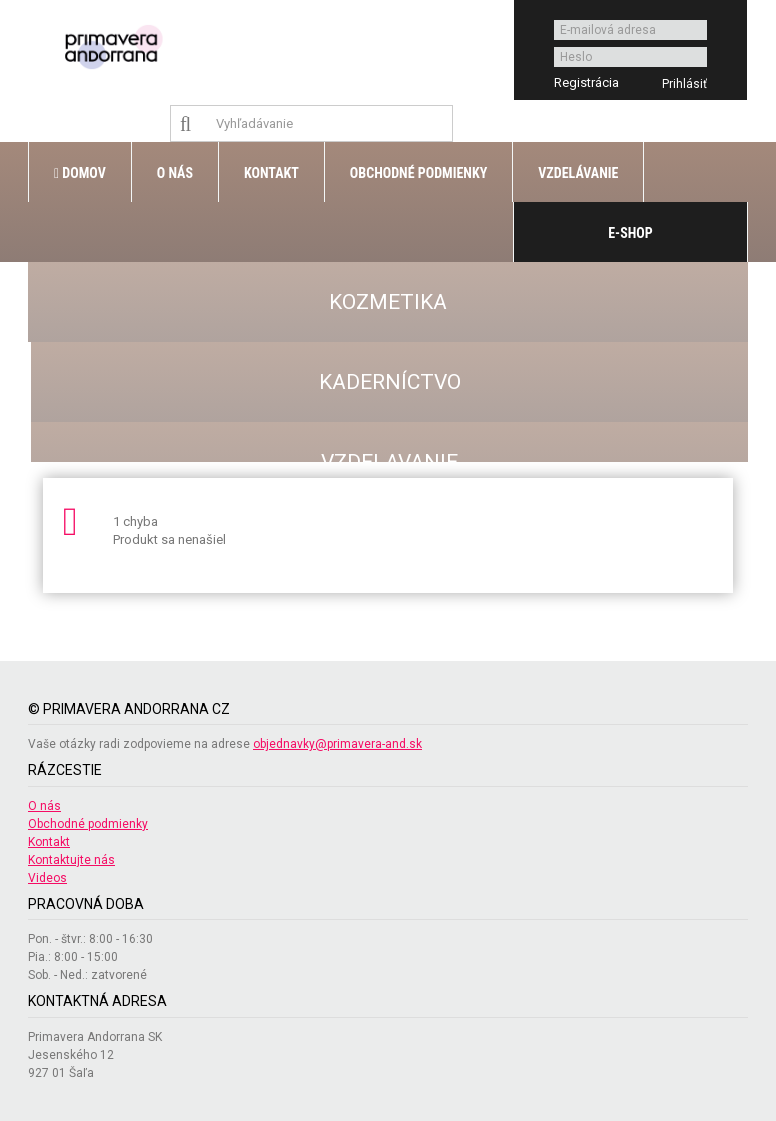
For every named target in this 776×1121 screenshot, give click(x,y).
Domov (80, 173)
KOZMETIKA (388, 302)
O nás (175, 173)
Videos (47, 878)
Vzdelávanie (578, 173)
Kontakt (271, 173)
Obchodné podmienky (418, 173)
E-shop (630, 233)
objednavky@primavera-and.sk (337, 744)
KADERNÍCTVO (390, 382)
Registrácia (586, 82)
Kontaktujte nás (71, 860)
